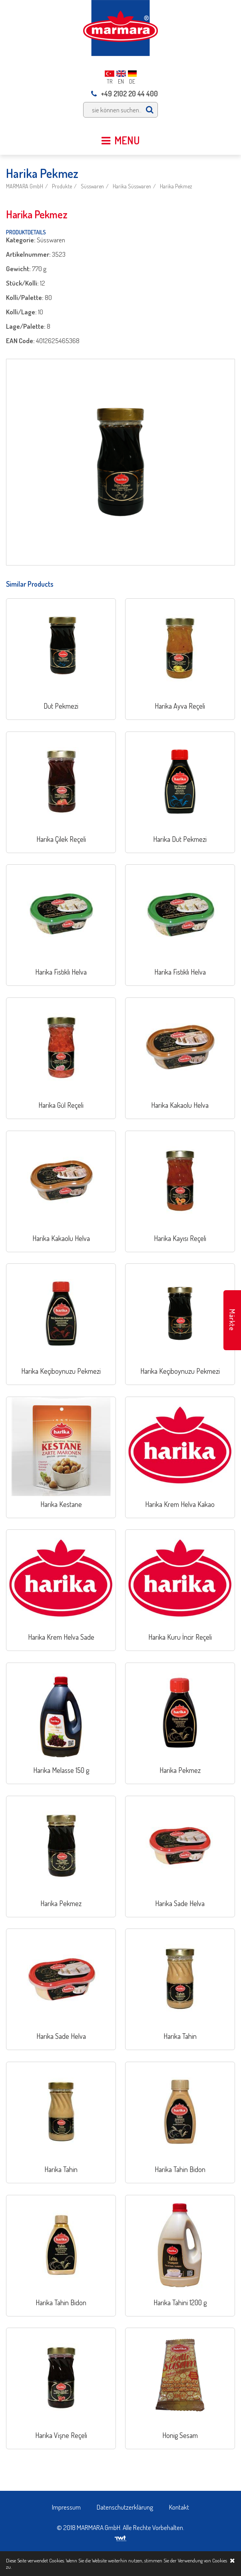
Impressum (66, 2507)
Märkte (232, 1320)
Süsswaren (92, 186)
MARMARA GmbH (24, 186)
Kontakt (179, 2507)
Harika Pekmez (176, 186)
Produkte (62, 186)
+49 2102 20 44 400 (124, 93)
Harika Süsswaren (132, 186)
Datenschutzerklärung (125, 2507)
